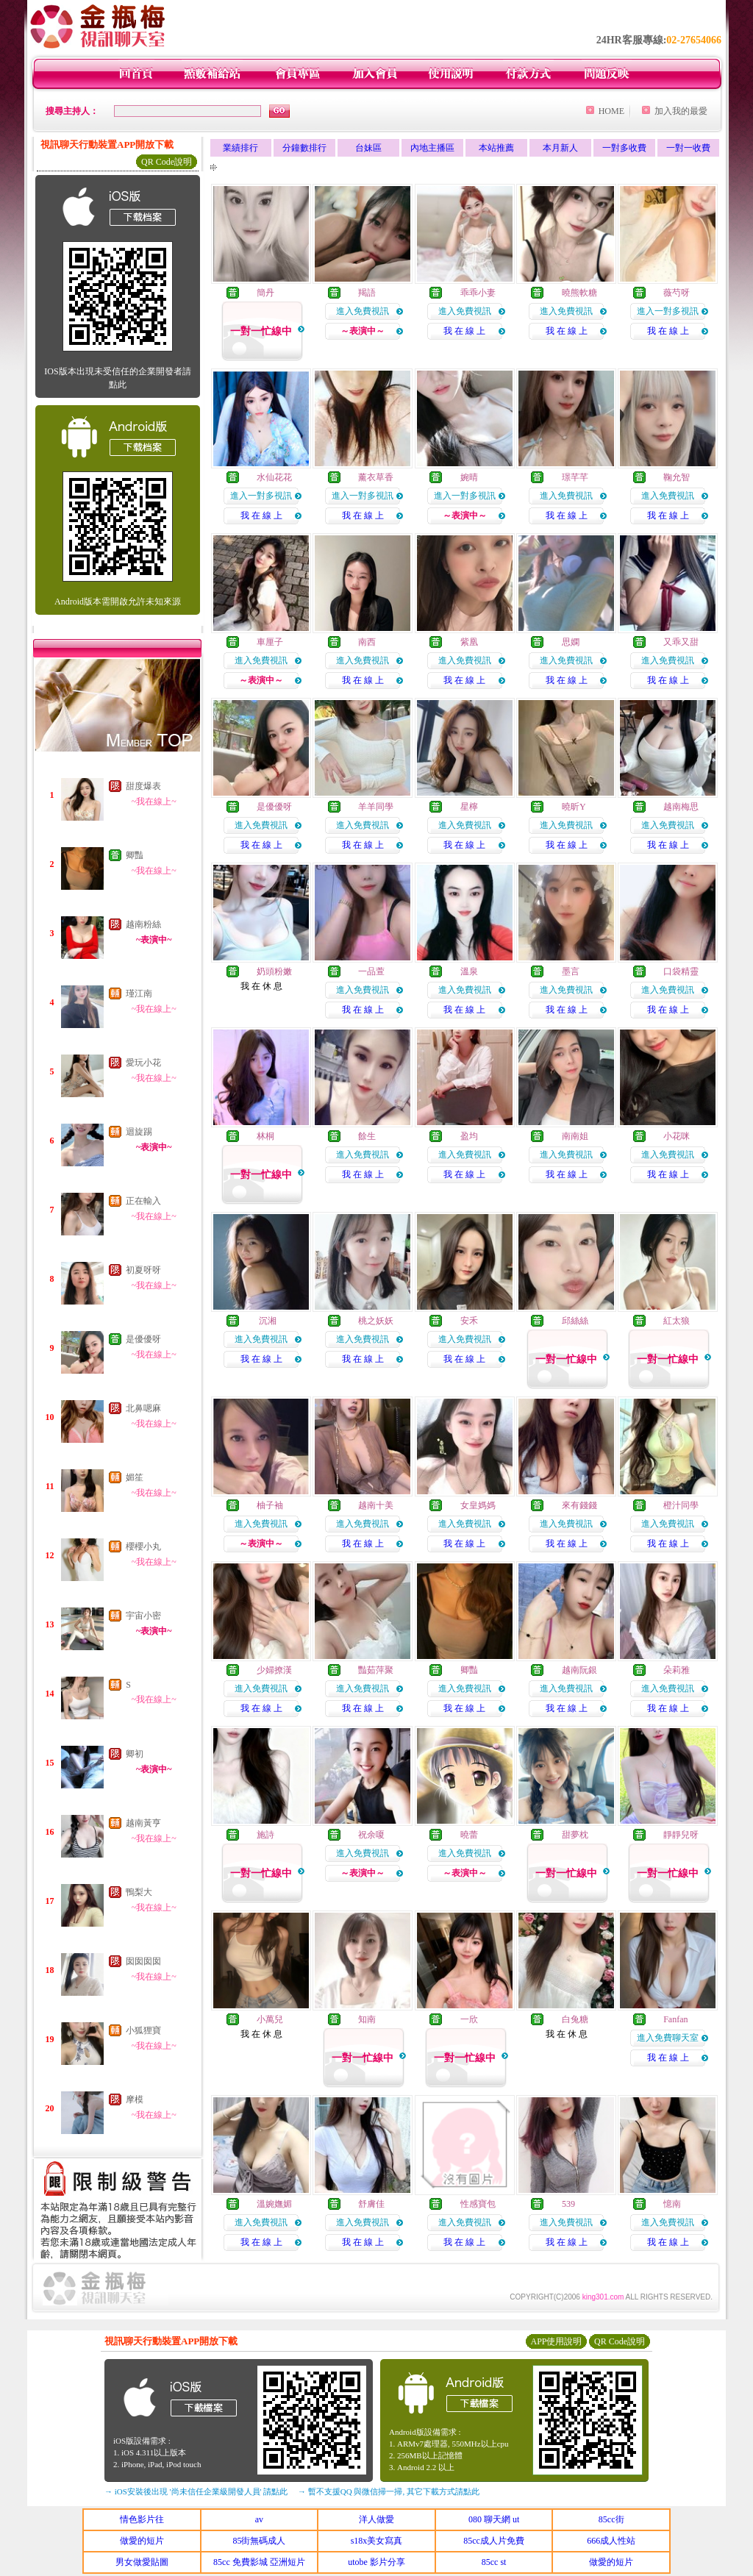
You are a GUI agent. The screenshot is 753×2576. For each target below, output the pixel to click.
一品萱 (371, 971)
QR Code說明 (166, 162)
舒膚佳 (371, 2204)
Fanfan (675, 2019)
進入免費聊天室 (668, 2038)
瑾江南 (139, 993)
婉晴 (469, 477)
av (259, 2519)
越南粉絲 (143, 924)
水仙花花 (274, 477)
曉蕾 (469, 1835)
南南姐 (575, 1136)
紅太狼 (676, 1321)
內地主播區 (432, 148)
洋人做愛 (376, 2519)
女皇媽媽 (478, 1505)
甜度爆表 (143, 786)
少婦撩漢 (274, 1670)
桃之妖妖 (375, 1321)
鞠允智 (676, 477)
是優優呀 (143, 1339)
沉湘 (266, 1321)
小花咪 (676, 1136)
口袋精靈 (681, 971)
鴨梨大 (139, 1892)
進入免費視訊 (362, 311)
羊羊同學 (375, 807)
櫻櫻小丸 (143, 1546)
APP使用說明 (556, 2341)
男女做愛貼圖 (141, 2562)
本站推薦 (496, 148)
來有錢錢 (579, 1505)
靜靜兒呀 (681, 1835)
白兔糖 (575, 2019)
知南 (367, 2019)
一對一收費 (688, 148)
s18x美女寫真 (377, 2541)
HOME (611, 111)
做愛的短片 (142, 2541)
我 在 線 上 (464, 331)
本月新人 (560, 148)
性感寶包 (478, 2204)
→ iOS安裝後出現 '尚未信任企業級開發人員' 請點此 (196, 2491)
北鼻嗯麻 (143, 1408)
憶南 (672, 2204)
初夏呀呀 (143, 1270)
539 (568, 2204)
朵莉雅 (676, 1670)
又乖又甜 (681, 642)
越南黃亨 (143, 1823)
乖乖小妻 (478, 293)
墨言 (570, 971)
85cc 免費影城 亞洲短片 (259, 2562)
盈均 (469, 1136)
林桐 (265, 1136)
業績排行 (240, 148)
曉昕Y (574, 807)
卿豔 (134, 855)
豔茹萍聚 (375, 1670)
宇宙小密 (143, 1615)
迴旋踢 (139, 1132)
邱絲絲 (575, 1321)
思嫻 (570, 642)
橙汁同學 (681, 1505)
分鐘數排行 (304, 148)
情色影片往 (142, 2519)
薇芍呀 (676, 293)
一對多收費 (624, 148)
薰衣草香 (375, 477)
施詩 (265, 1835)
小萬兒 (270, 2019)
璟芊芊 (575, 477)
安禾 (469, 1321)
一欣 (469, 2019)
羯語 (367, 293)
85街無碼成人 (258, 2541)
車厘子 (270, 642)
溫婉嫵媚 (274, 2204)
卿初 (134, 1754)
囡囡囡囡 (143, 1961)
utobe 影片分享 (376, 2562)
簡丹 (265, 293)
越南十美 (375, 1505)
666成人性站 (611, 2541)
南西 (367, 642)
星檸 (469, 807)
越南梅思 (681, 807)
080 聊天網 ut (493, 2519)
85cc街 (611, 2519)
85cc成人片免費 (493, 2541)
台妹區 (368, 148)
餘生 (367, 1136)
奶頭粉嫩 (274, 971)
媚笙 (134, 1477)
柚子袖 (270, 1505)
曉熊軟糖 (579, 293)
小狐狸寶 (143, 2030)
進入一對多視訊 (668, 311)
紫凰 (469, 642)
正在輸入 (143, 1201)
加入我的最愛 (680, 111)
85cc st (494, 2562)
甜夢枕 (575, 1835)
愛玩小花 (143, 1062)
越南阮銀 (579, 1670)
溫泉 (469, 971)
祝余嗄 (371, 1835)
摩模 (134, 2099)
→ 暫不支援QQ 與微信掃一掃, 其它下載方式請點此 (388, 2491)
